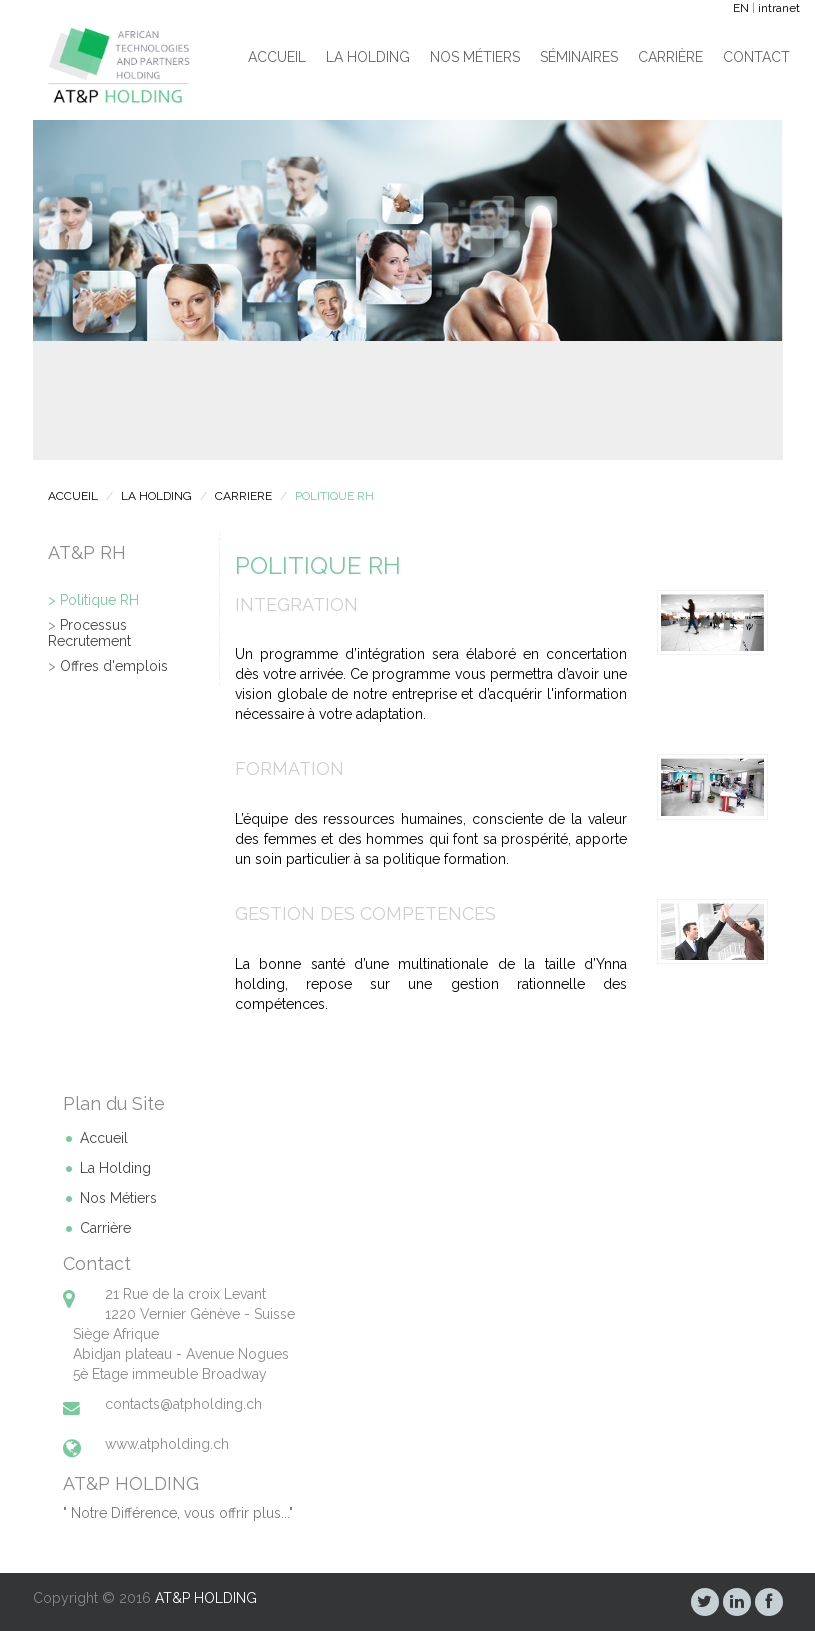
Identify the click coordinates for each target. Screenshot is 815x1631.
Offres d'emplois (114, 666)
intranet (779, 8)
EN (741, 8)
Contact (756, 57)
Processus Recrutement (89, 632)
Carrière (670, 57)
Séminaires (579, 57)
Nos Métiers (475, 57)
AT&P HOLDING (206, 1598)
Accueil (277, 57)
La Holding (368, 57)
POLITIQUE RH (334, 496)
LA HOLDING (156, 496)
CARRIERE (243, 496)
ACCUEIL (73, 496)
